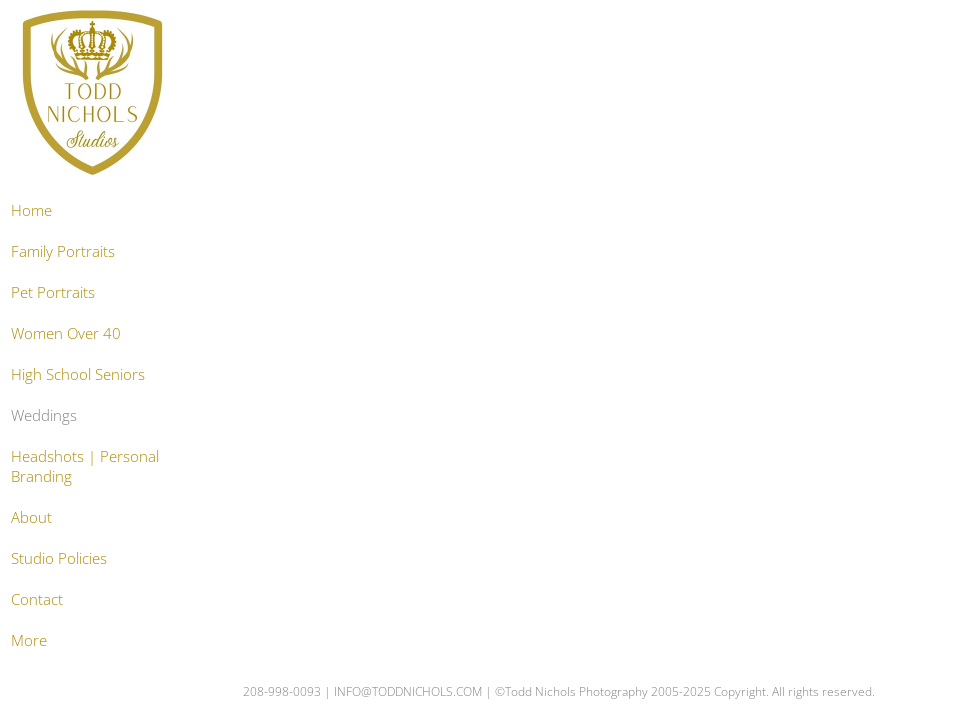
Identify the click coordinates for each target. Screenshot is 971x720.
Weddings (44, 415)
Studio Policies (59, 558)
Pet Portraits (53, 292)
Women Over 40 (66, 333)
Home (31, 210)
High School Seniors (78, 374)
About (31, 517)
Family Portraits (63, 251)
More (29, 640)
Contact (37, 599)
